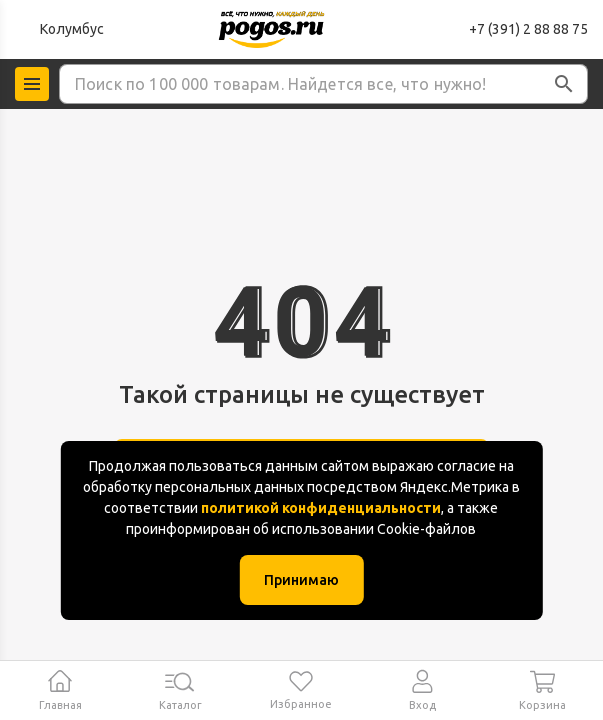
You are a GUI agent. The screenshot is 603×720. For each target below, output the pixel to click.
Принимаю (301, 580)
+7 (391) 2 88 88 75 (528, 29)
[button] (564, 84)
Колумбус (72, 29)
